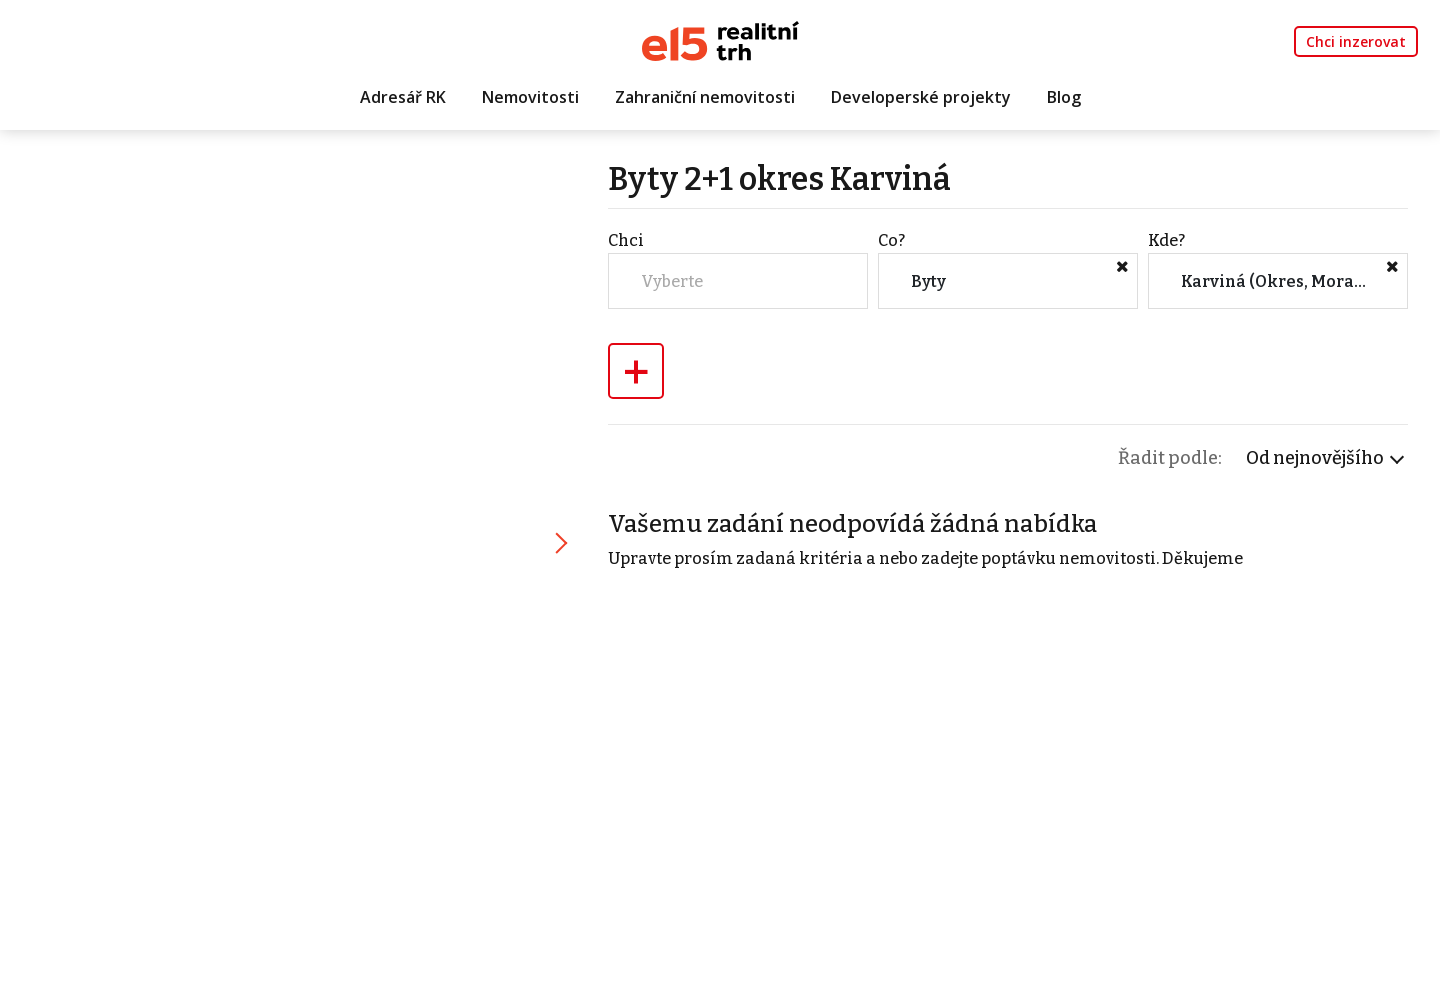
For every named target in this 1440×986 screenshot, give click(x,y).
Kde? (1166, 240)
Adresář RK (403, 97)
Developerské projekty (921, 97)
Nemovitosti (530, 97)
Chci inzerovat (1356, 41)
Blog (1064, 97)
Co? (891, 240)
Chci (626, 240)
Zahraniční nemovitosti (705, 97)
